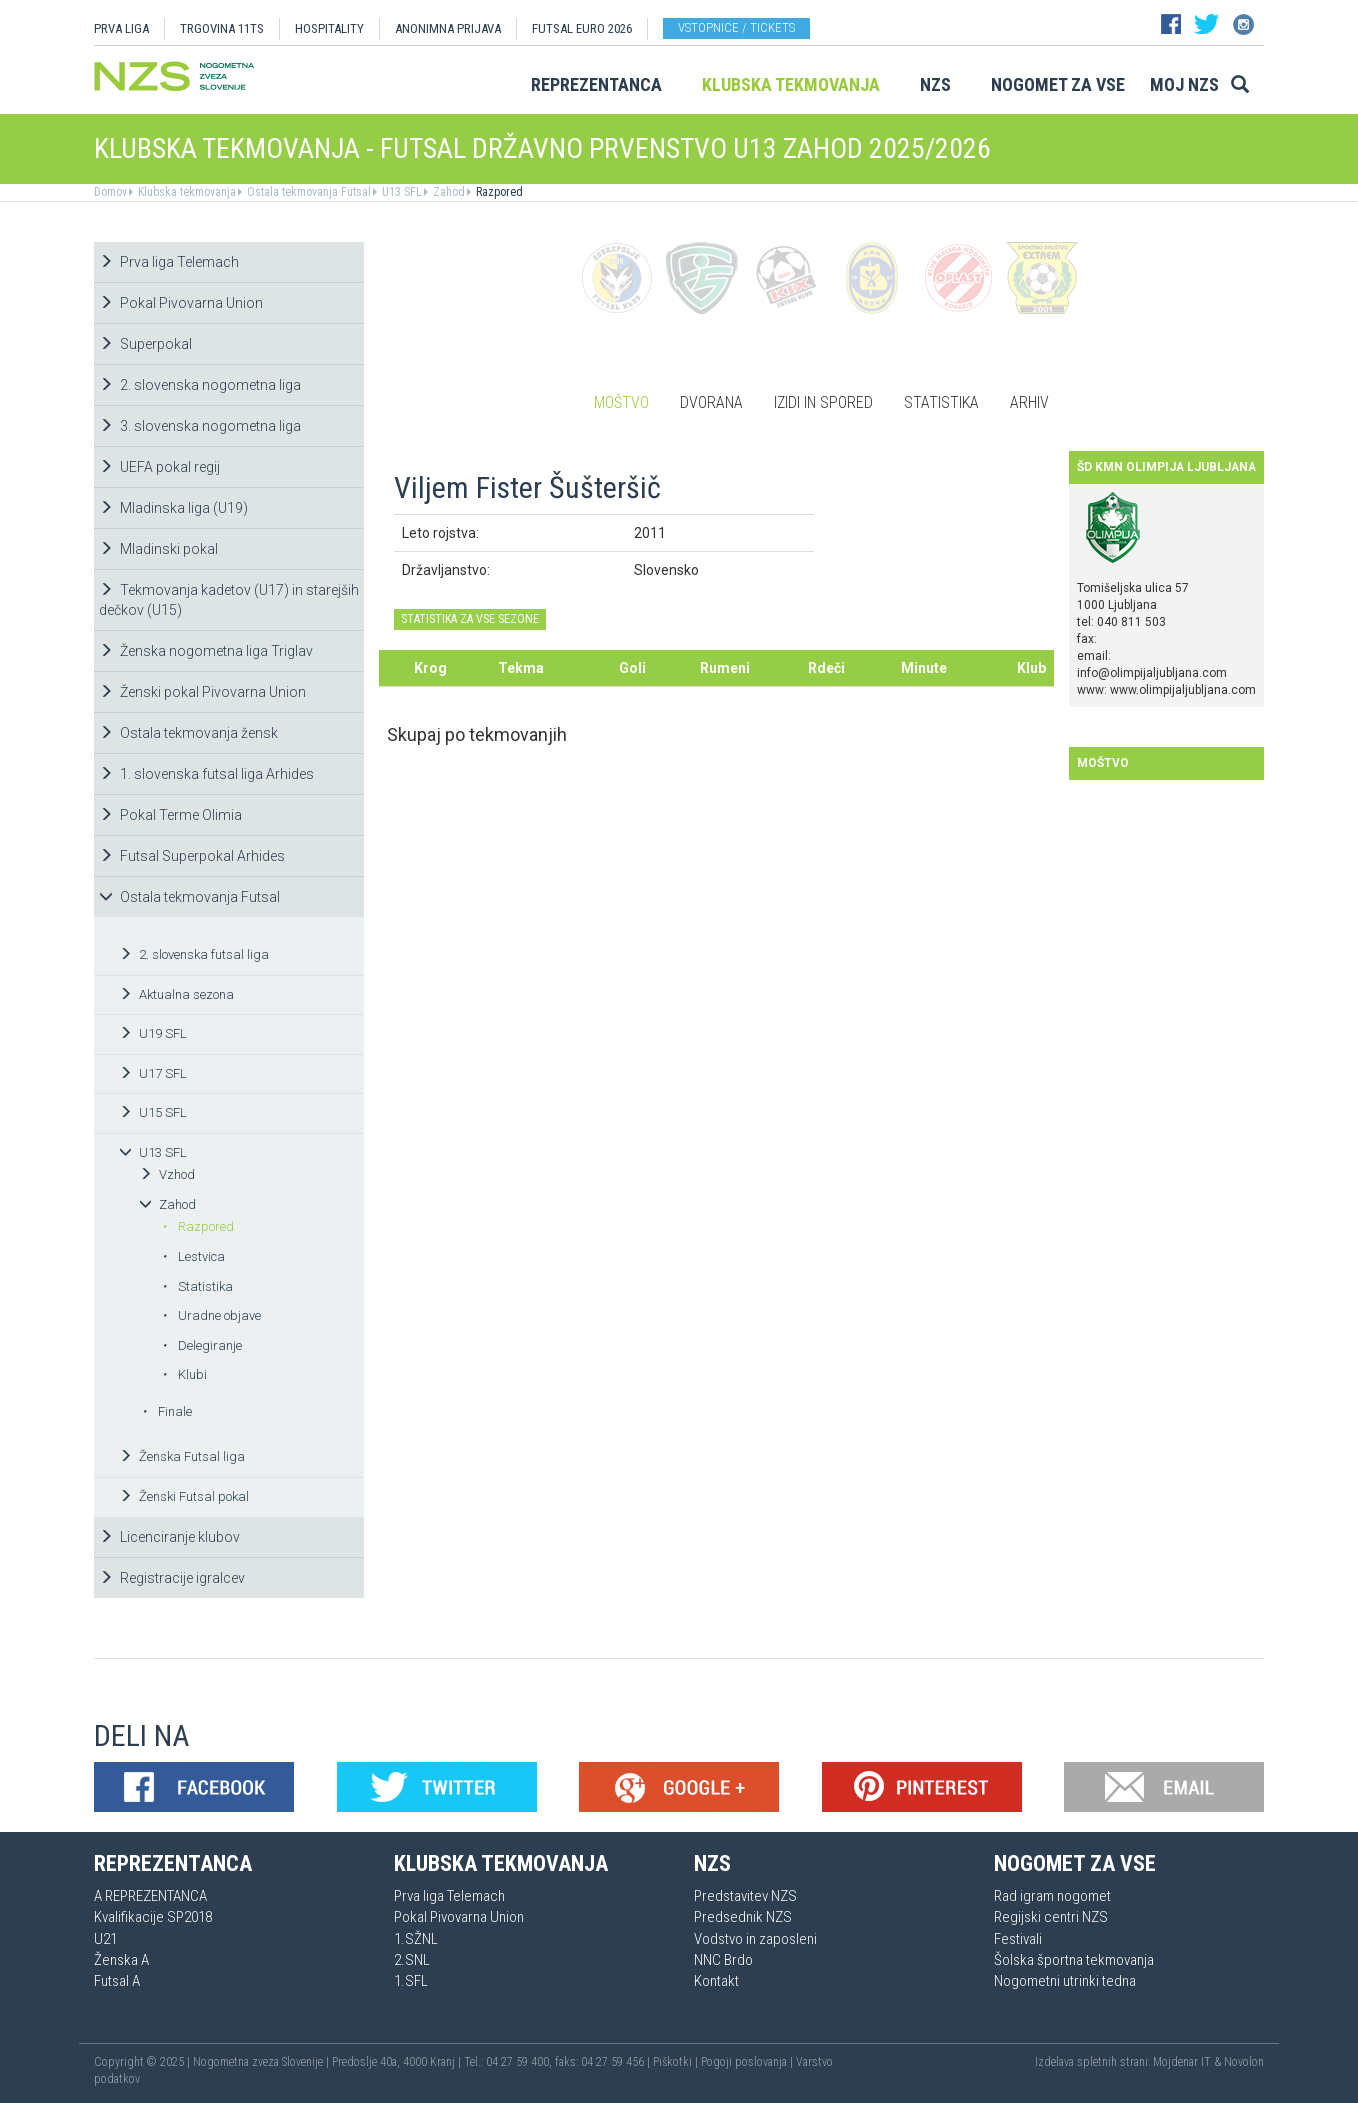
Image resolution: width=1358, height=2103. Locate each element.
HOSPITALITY (329, 28)
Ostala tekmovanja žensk (188, 733)
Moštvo (621, 402)
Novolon (1244, 2062)
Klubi (184, 1374)
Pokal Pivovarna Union (181, 303)
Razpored (498, 192)
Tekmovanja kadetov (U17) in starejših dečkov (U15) (229, 600)
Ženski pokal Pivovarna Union (202, 692)
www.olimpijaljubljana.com (1183, 690)
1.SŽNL (416, 1939)
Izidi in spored (823, 402)
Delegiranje (202, 1345)
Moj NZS (1184, 84)
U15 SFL (153, 1112)
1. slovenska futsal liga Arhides (206, 774)
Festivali (1018, 1939)
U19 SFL (153, 1033)
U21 (105, 1939)
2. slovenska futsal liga (194, 954)
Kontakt (716, 1981)
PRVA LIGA (121, 28)
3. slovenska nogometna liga (200, 426)
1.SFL (411, 1981)
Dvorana (711, 402)
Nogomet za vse (1058, 84)
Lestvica (193, 1256)
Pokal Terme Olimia (170, 815)
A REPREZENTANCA (150, 1896)
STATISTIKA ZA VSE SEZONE (470, 619)
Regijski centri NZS (1051, 1917)
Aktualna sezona (176, 994)
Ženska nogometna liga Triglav (206, 651)
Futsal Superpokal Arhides (192, 856)
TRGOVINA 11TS (222, 28)
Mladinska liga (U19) (173, 508)
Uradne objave (211, 1315)
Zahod (447, 192)
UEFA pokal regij (159, 467)
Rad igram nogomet (1052, 1896)
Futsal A (117, 1981)
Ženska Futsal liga (182, 1456)
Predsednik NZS (743, 1917)
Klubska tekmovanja (791, 84)
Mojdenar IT (1182, 2062)
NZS (935, 84)
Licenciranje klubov (169, 1537)
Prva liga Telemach (169, 262)
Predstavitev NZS (745, 1896)
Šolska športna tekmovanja (1074, 1960)
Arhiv (1029, 402)
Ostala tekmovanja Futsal (307, 192)
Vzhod (167, 1174)
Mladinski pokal (158, 549)
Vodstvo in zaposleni (755, 1939)
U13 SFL (400, 192)
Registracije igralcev (172, 1578)
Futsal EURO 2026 (582, 28)
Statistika (197, 1286)
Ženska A (121, 1960)
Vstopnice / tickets (736, 27)
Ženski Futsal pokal (184, 1496)
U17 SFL (153, 1073)
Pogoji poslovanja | (748, 2062)
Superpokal (145, 344)
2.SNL (412, 1960)
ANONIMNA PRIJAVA (448, 28)
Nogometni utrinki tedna (1065, 1981)
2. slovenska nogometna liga (200, 385)
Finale (167, 1411)
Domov (110, 192)
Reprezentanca (596, 84)
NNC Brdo (723, 1960)
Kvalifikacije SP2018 (153, 1917)
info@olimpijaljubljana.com (1152, 673)
